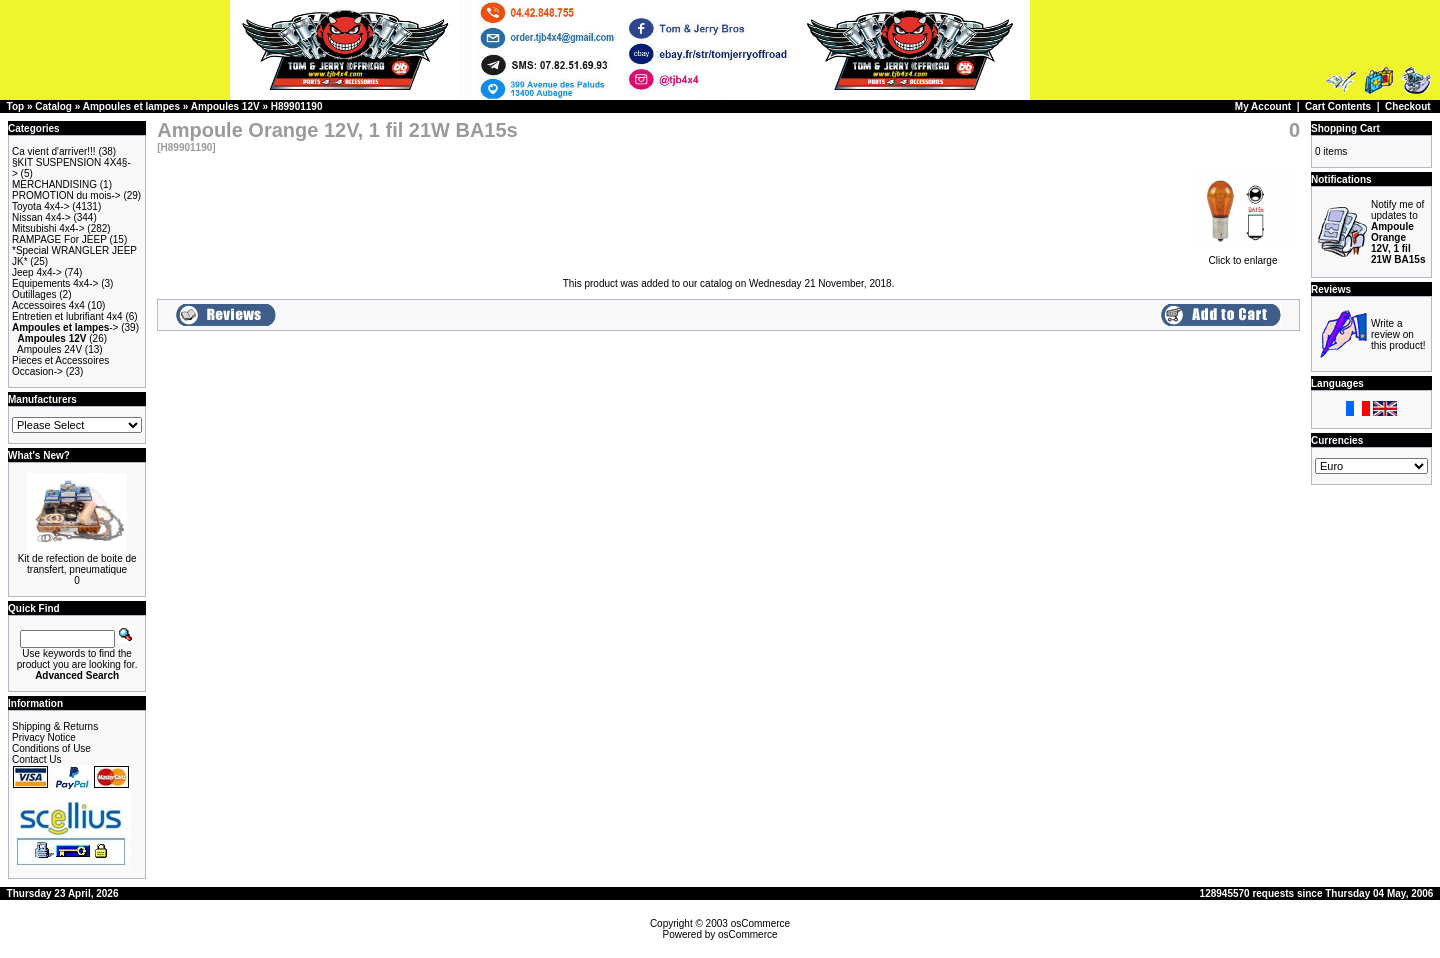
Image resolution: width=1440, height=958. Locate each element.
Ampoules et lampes (131, 106)
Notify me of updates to (1398, 232)
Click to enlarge (1243, 256)
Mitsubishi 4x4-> (48, 228)
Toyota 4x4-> (41, 206)
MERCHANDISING (54, 184)
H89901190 (297, 106)
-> (65, 327)
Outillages (34, 294)
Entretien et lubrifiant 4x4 (67, 316)
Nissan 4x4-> (41, 217)
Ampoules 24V (49, 349)
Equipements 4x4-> (55, 283)
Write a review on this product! (1398, 334)
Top (16, 106)
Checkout (1408, 106)
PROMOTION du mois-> (66, 195)
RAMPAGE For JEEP (59, 239)
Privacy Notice (44, 737)
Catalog (53, 106)
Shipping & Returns (55, 726)
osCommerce (760, 923)
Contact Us (36, 759)
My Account (1263, 106)
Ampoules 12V (225, 106)
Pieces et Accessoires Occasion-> (60, 366)
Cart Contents (1338, 106)
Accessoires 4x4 (48, 305)
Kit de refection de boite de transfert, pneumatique (77, 564)
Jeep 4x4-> (37, 272)
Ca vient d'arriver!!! (54, 151)
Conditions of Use (51, 748)
